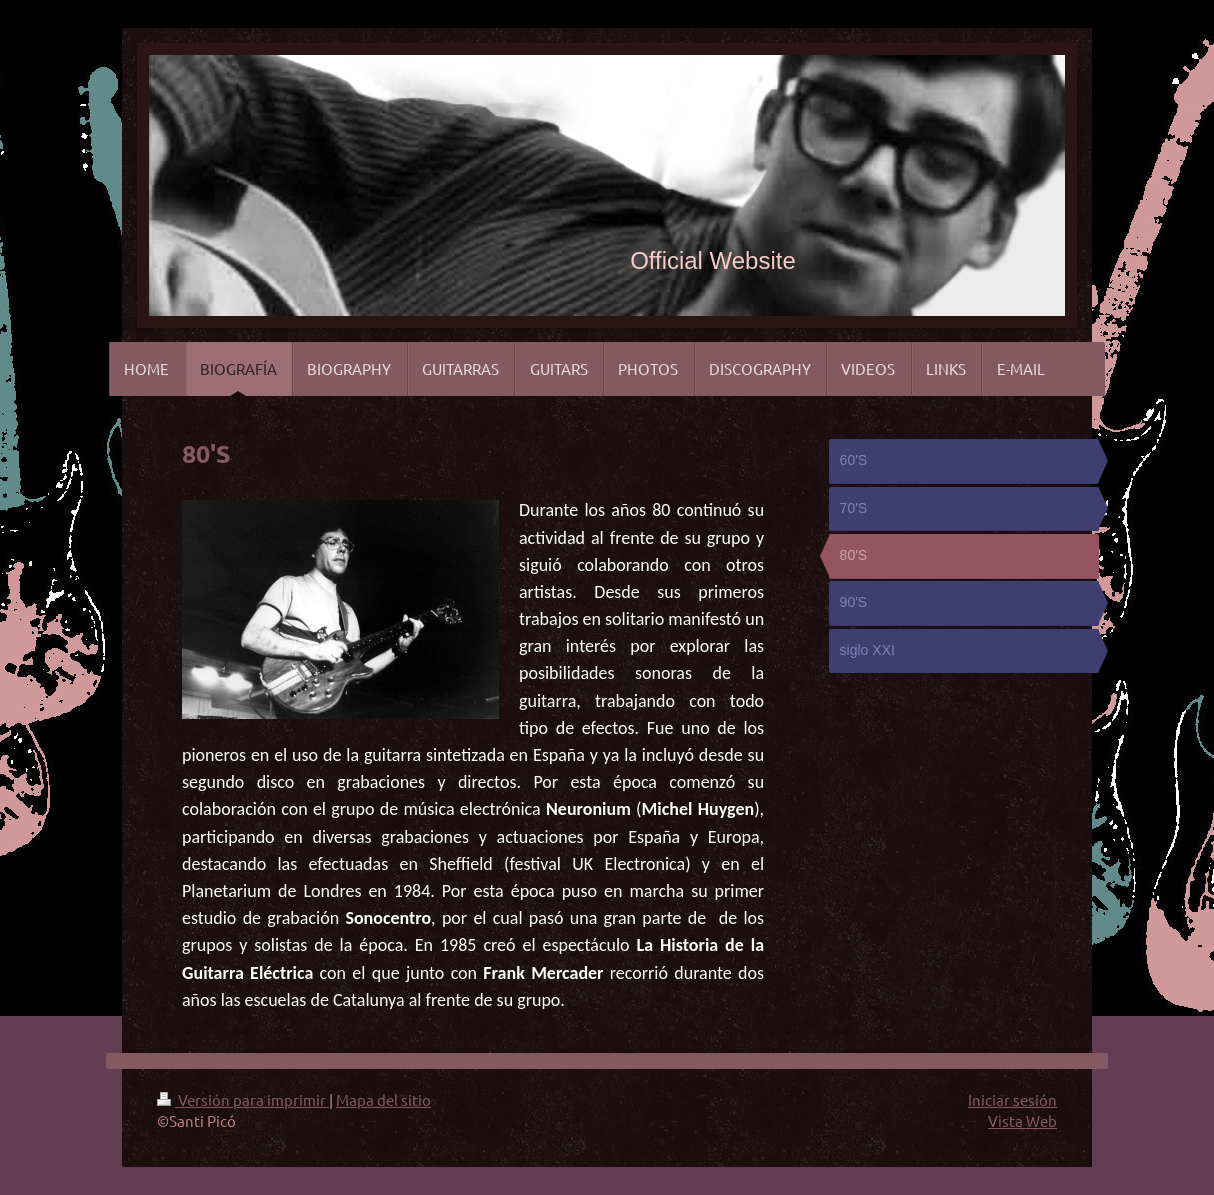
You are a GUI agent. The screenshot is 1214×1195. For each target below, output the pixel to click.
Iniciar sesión (1012, 1099)
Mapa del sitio (383, 1099)
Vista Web (1022, 1120)
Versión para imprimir (243, 1099)
